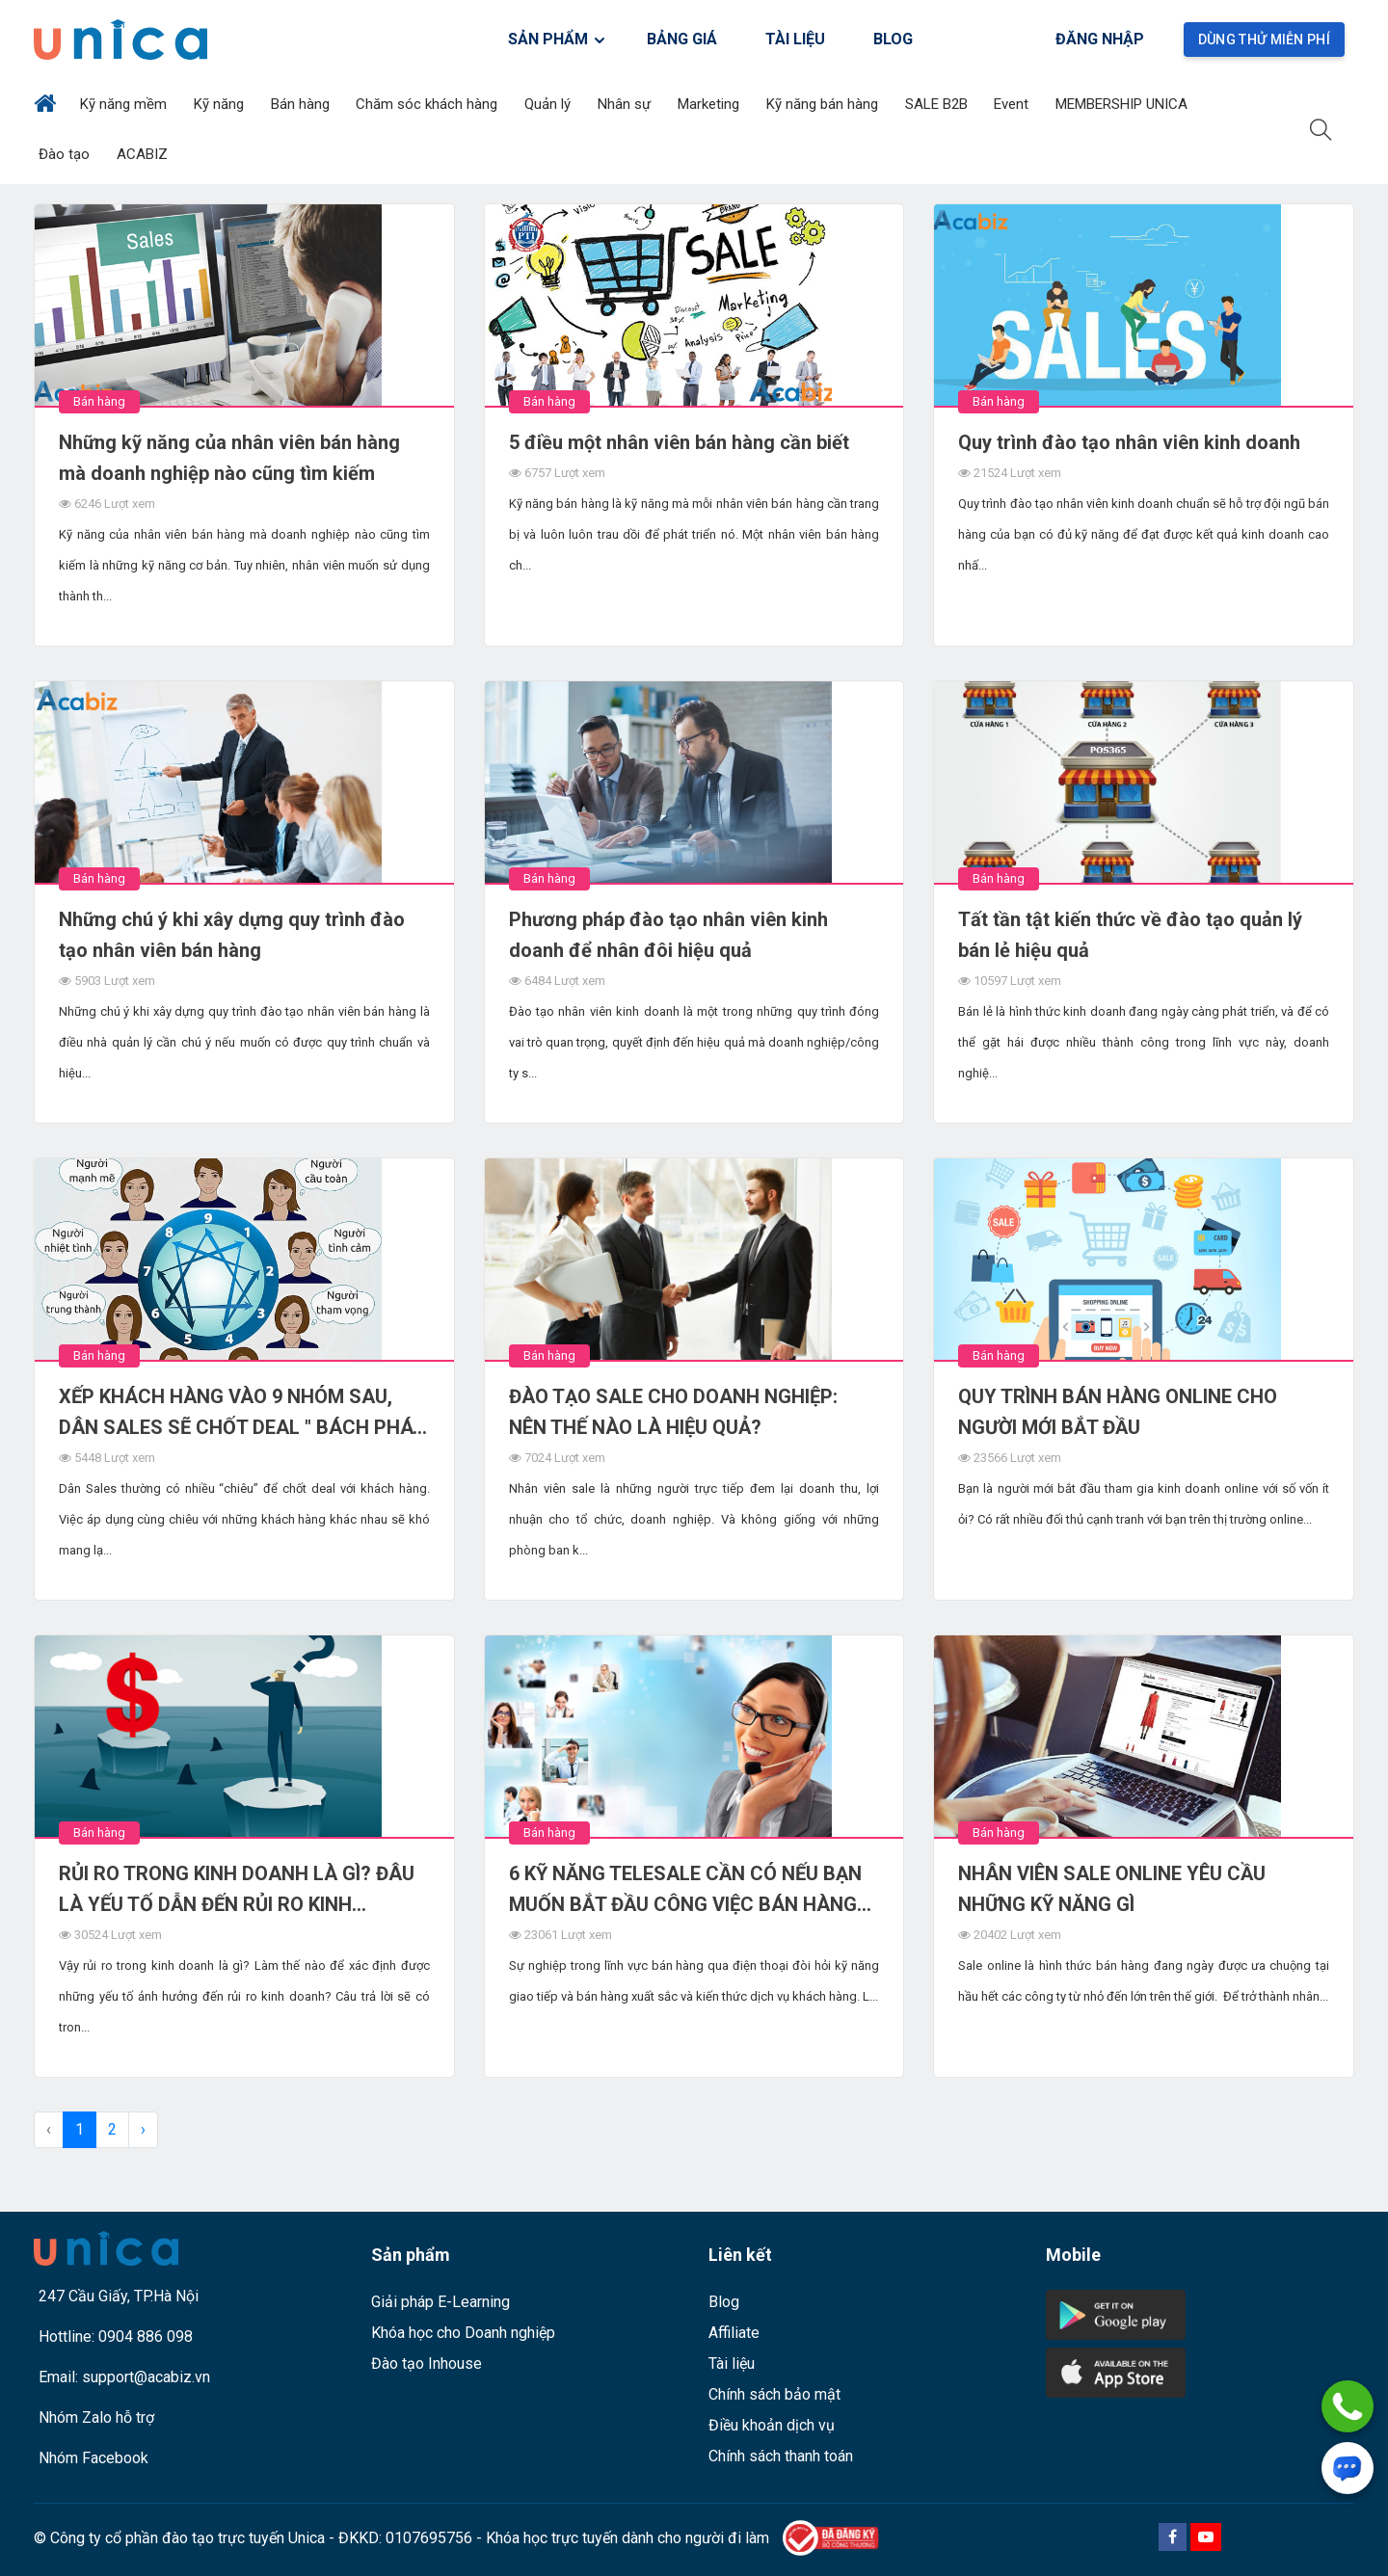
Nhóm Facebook (93, 2458)
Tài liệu (731, 2363)
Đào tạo (66, 154)
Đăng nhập (1099, 39)
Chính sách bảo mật (774, 2394)
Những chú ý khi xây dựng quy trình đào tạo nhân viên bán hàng (232, 935)
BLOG (893, 39)
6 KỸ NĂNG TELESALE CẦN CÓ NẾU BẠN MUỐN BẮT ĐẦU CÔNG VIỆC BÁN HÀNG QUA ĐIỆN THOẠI (685, 1891)
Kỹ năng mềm (125, 104)
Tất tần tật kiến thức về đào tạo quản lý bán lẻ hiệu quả (1130, 935)
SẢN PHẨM (557, 39)
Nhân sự (626, 104)
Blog (723, 2302)
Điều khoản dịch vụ (771, 2425)
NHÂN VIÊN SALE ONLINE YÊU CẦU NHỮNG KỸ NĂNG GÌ (1112, 1889)
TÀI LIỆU (795, 39)
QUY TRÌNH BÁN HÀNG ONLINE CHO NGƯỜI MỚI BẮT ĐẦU (1117, 1412)
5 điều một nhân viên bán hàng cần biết (679, 442)
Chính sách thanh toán (780, 2456)
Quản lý (549, 104)
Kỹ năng (221, 104)
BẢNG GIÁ (682, 39)
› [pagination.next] (143, 2129)
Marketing (710, 104)
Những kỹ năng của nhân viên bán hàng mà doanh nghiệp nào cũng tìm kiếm (229, 458)
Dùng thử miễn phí (1264, 39)
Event (1013, 104)
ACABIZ (144, 154)
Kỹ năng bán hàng (824, 104)
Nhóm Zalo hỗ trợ (96, 2417)
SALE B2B (938, 104)
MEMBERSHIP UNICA (1123, 104)
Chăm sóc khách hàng (428, 104)
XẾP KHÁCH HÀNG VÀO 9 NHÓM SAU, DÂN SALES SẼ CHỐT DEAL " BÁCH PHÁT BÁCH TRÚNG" (242, 1414)
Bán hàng (302, 104)
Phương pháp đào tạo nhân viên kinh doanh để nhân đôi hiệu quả (668, 935)
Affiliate (734, 2333)
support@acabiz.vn (146, 2377)
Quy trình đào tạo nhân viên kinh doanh (1129, 442)
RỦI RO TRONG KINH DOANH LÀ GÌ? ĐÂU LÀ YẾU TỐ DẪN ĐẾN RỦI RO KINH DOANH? (236, 1891)
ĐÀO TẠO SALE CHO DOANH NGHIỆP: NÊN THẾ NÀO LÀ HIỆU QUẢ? (673, 1412)
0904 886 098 (145, 2336)
